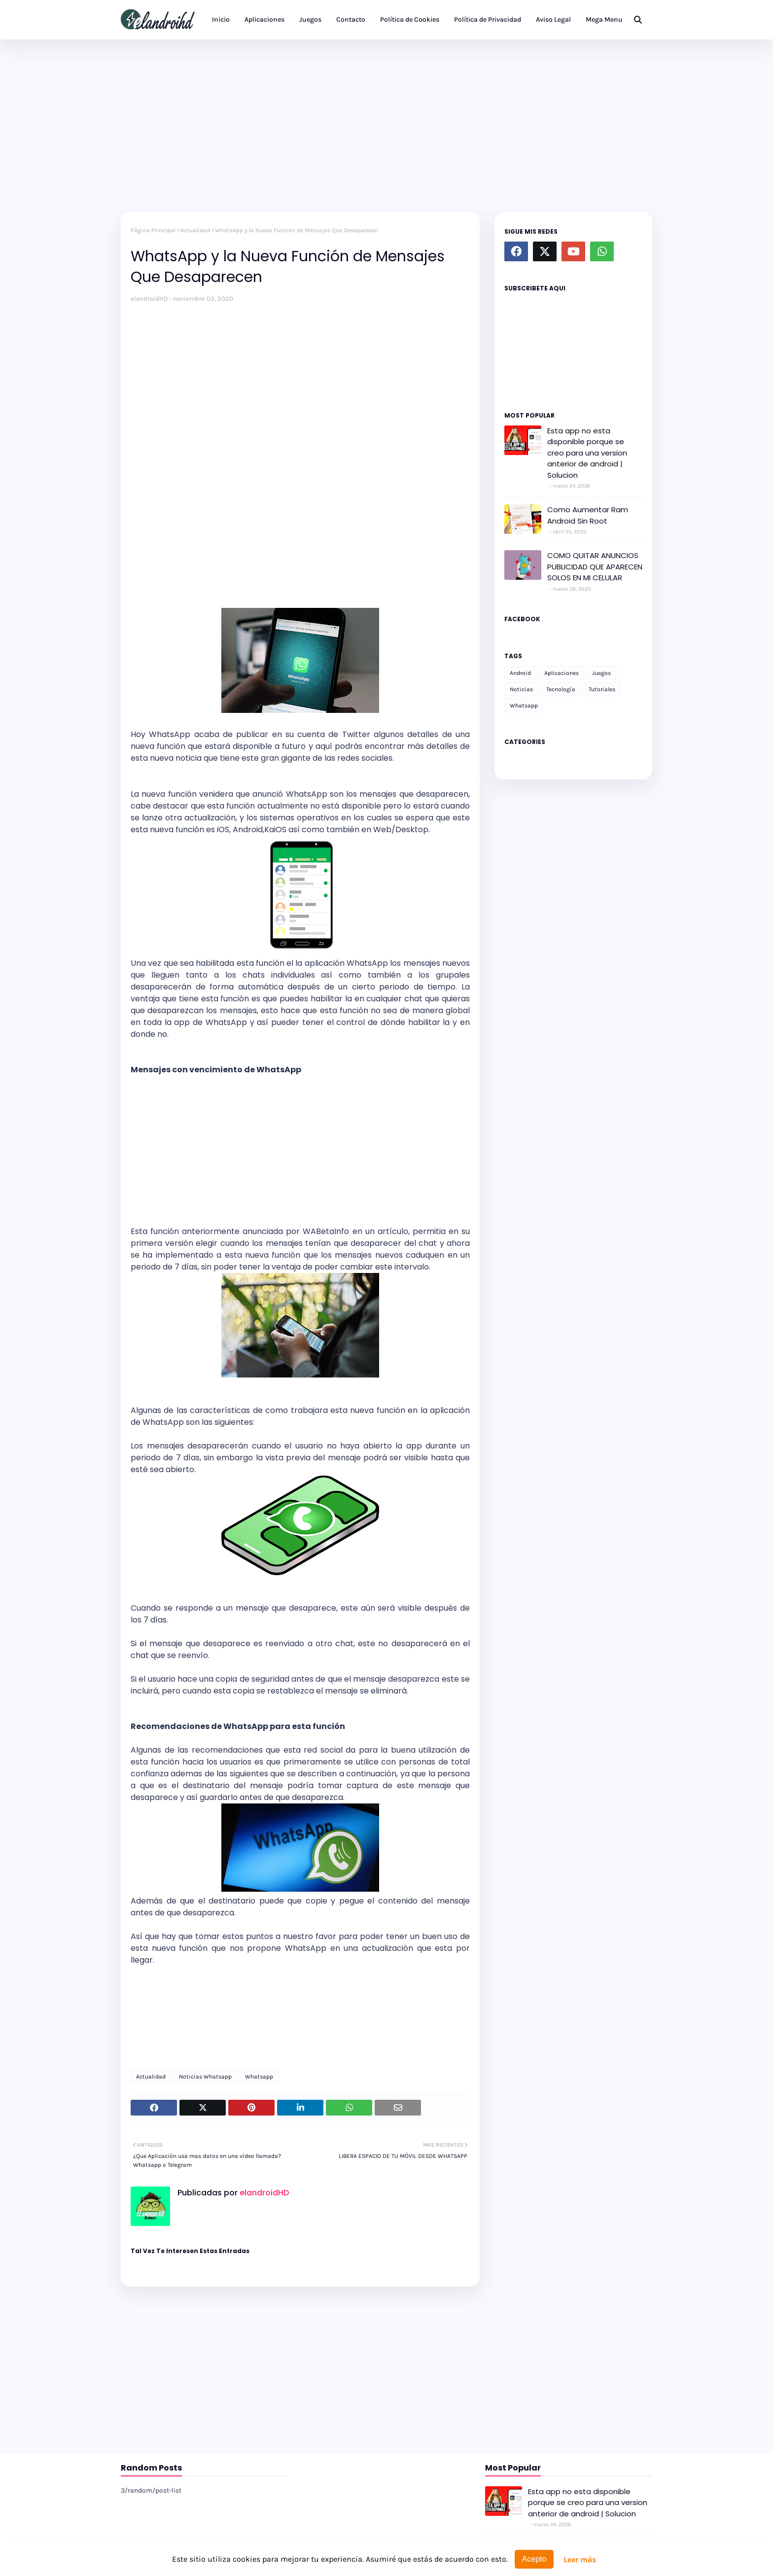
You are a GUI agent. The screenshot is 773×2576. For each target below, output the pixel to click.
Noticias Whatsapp (205, 2076)
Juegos (601, 673)
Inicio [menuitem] (221, 19)
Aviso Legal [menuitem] (553, 19)
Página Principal (153, 230)
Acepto (534, 2559)
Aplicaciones (561, 673)
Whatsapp (259, 2076)
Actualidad (195, 230)
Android (520, 673)
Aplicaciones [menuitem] (264, 19)
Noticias (521, 689)
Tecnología (560, 689)
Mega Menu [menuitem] (604, 19)
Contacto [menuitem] (350, 19)
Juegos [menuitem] (310, 19)
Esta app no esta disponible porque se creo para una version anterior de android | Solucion (587, 452)
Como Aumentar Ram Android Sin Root (587, 515)
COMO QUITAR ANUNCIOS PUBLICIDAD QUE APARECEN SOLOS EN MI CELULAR (594, 566)
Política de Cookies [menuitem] (409, 19)
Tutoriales (602, 689)
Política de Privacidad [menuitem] (487, 19)
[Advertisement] (386, 123)
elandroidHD (149, 298)
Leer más (579, 2559)
